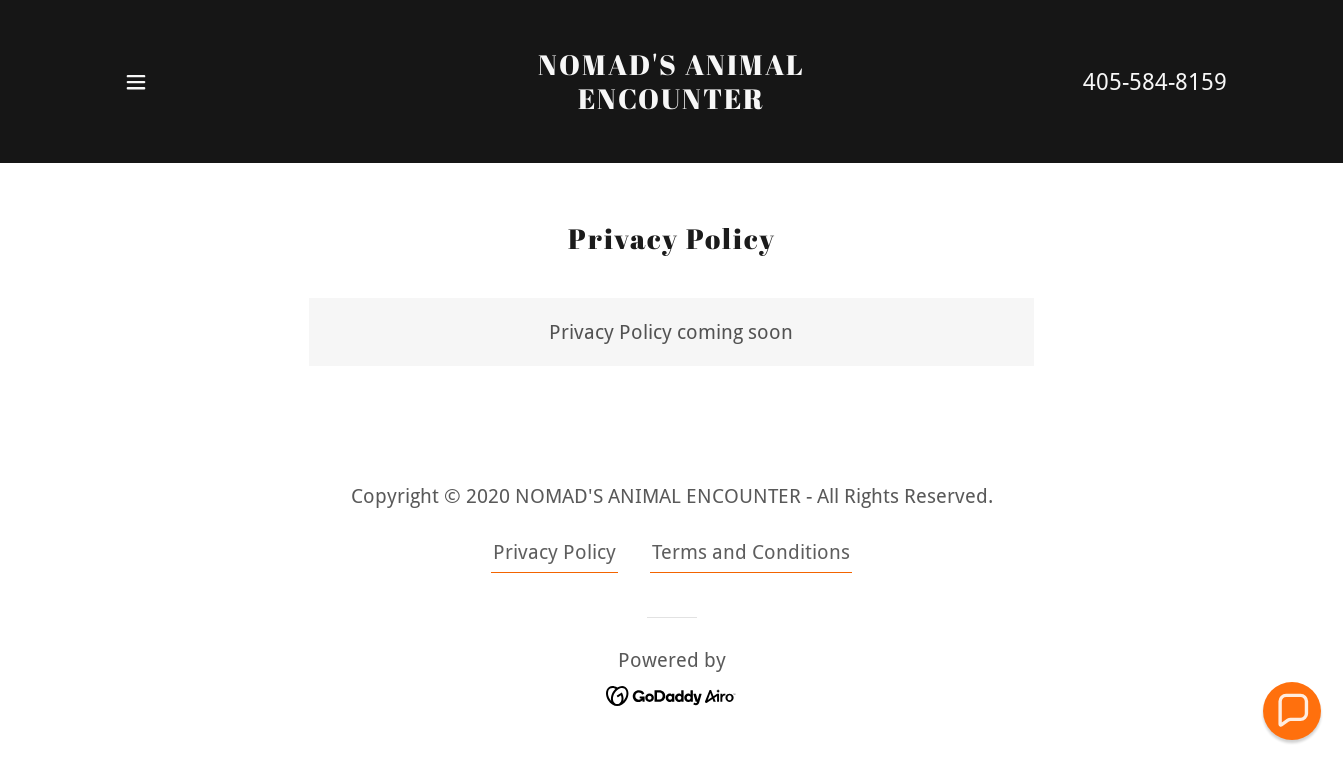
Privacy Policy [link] (554, 552)
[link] (671, 102)
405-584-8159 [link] (1155, 82)
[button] (136, 82)
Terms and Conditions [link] (751, 552)
